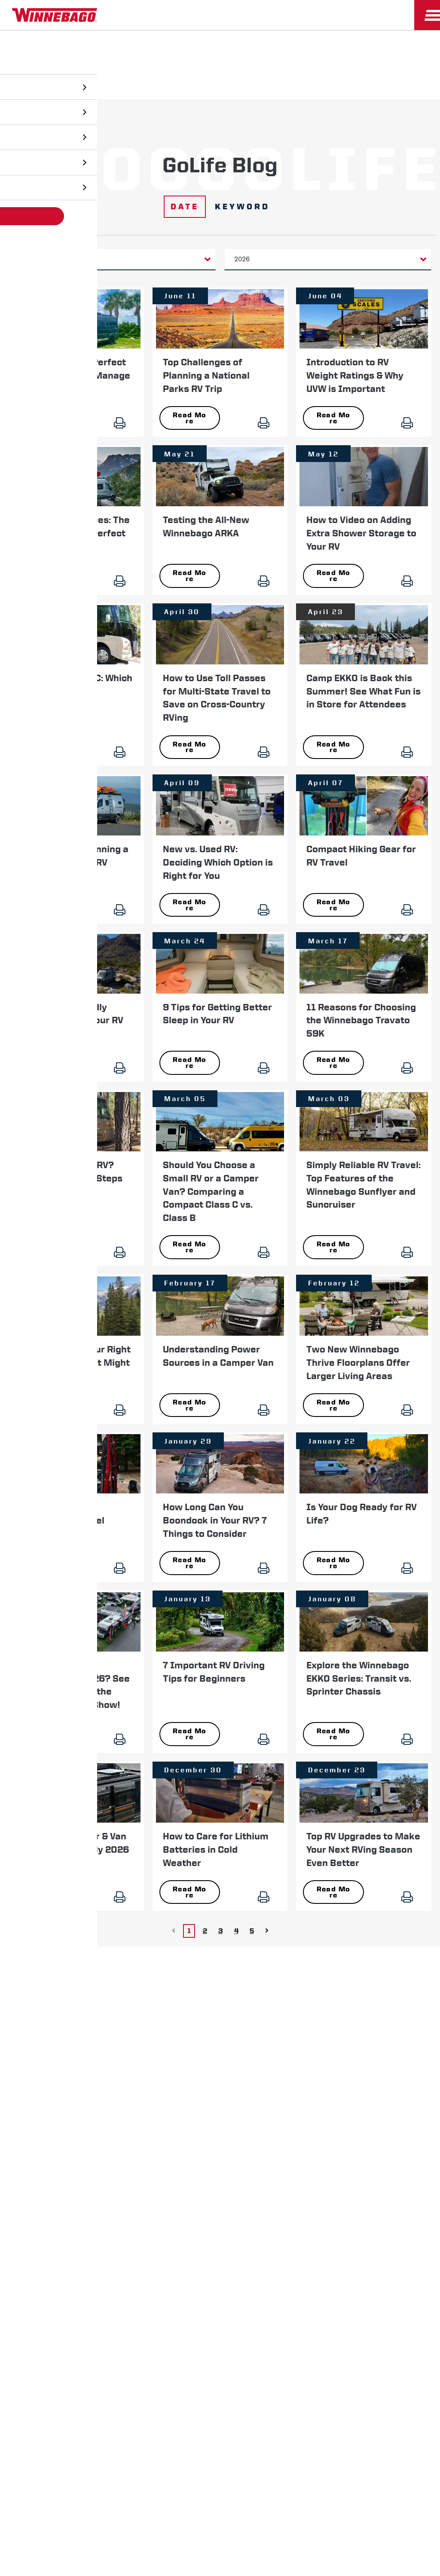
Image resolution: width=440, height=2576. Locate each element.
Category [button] (36, 259)
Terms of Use (220, 2183)
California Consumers (385, 2161)
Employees (131, 2132)
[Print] (125, 420)
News (65, 2132)
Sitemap (95, 2161)
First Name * (322, 1984)
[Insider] (3, 32)
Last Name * (321, 2012)
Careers (93, 2132)
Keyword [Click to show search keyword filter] (243, 206)
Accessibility (144, 2161)
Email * (314, 2039)
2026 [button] (242, 259)
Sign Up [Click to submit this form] (323, 2067)
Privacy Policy (44, 2161)
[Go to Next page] (267, 1916)
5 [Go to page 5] (252, 1916)
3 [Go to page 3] (220, 1916)
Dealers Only (177, 2132)
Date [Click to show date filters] (183, 206)
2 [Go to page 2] (205, 1916)
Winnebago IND (26, 2132)
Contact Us (198, 2161)
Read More (46, 417)
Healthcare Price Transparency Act (284, 2161)
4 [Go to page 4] (236, 1916)
